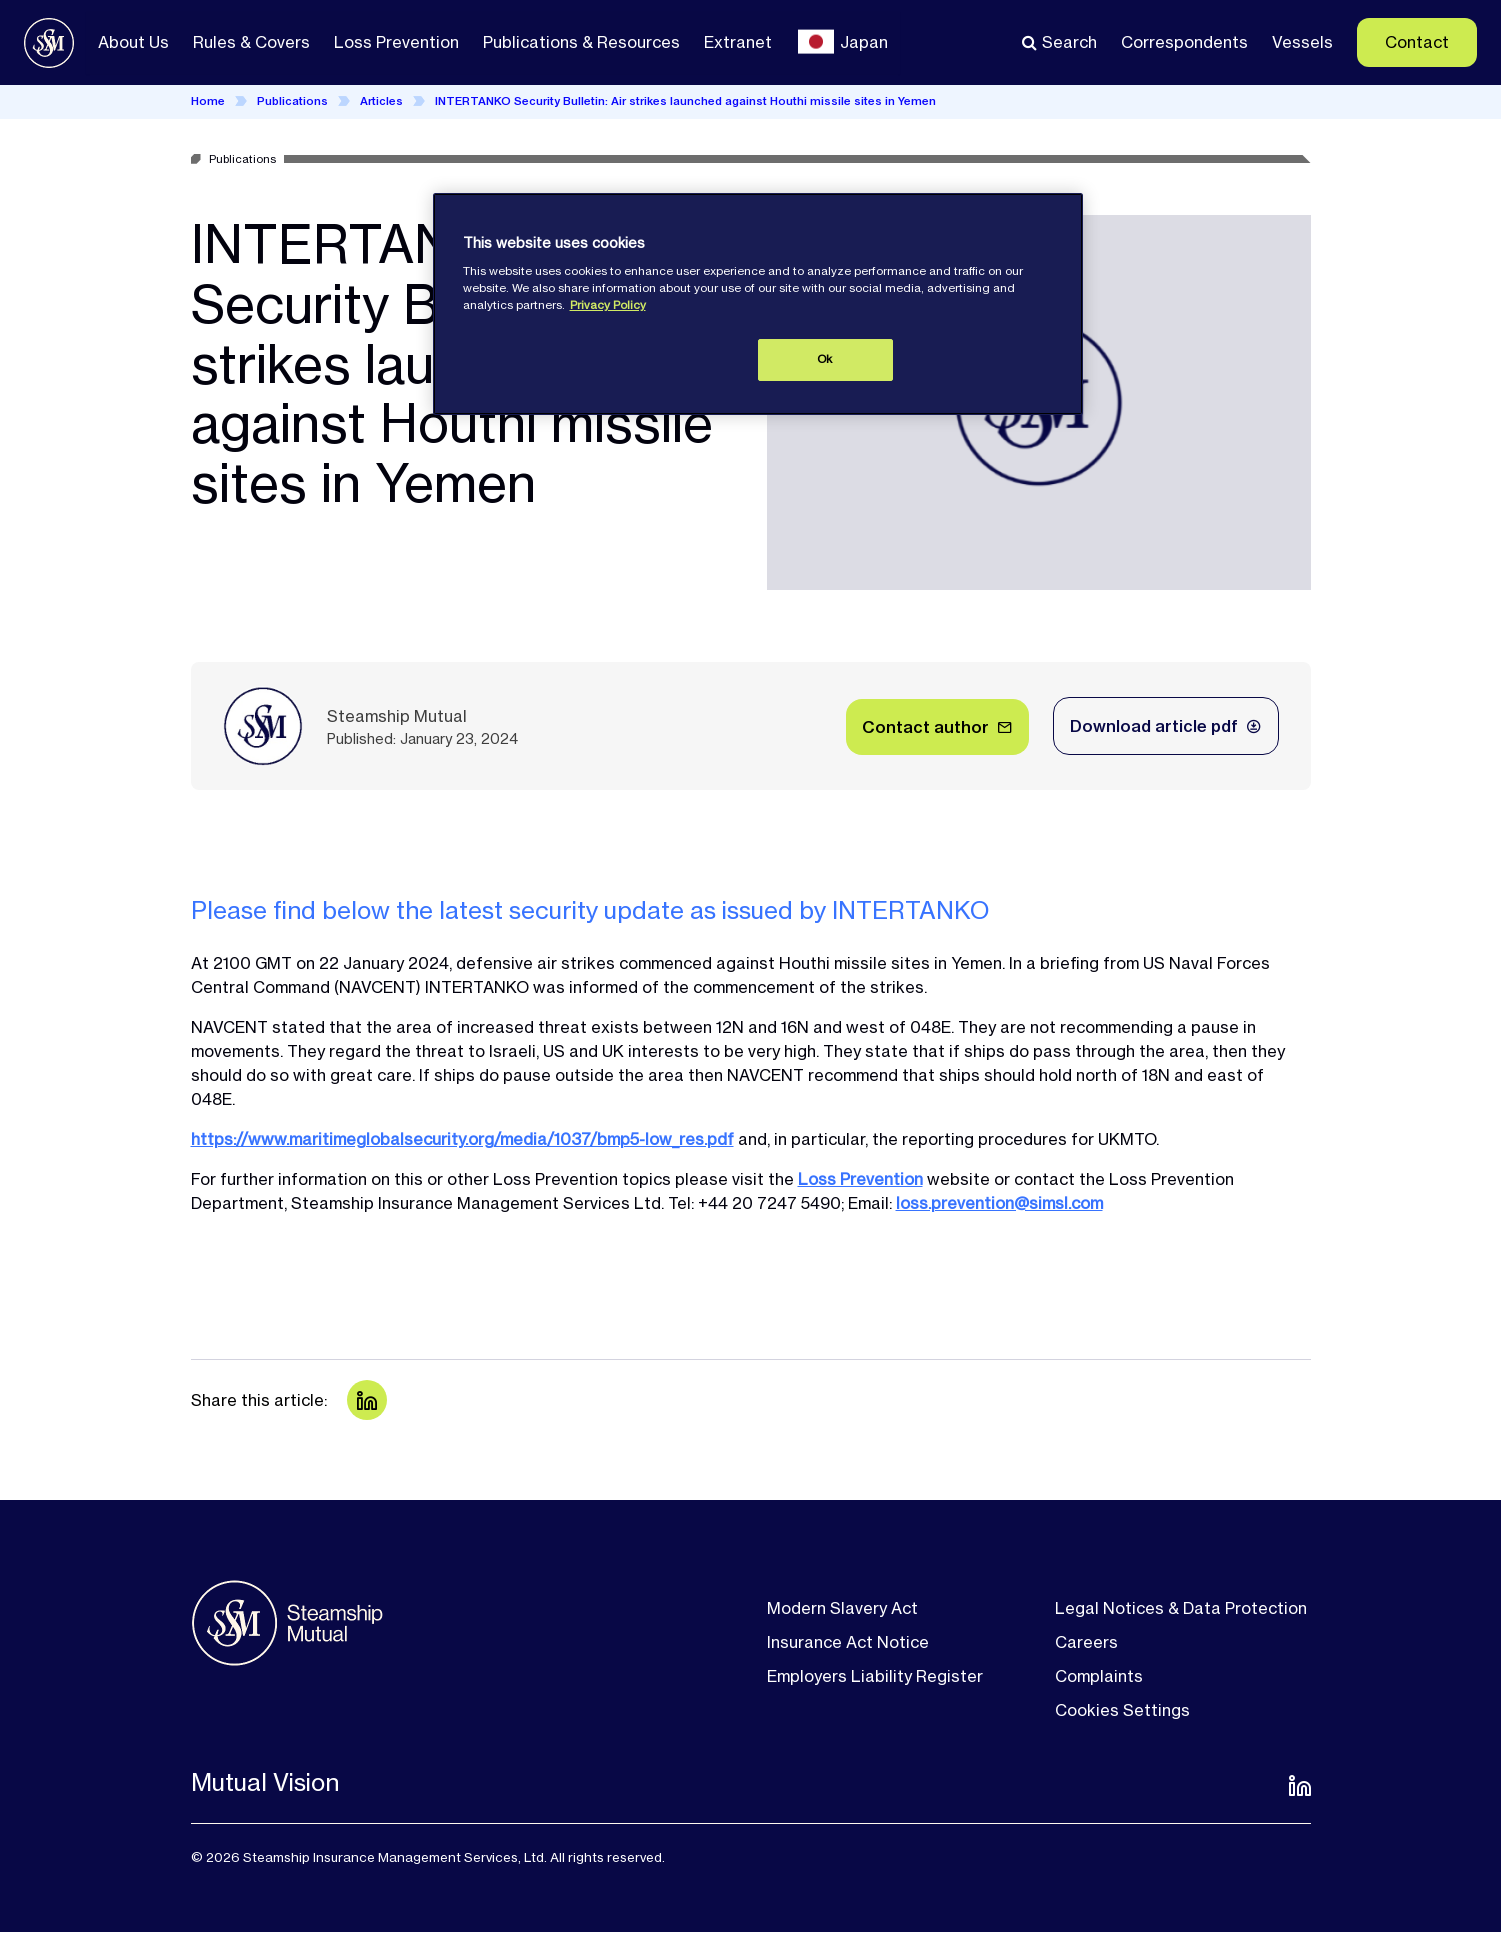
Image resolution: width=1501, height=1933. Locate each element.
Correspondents (1184, 42)
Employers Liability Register (875, 1676)
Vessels (1302, 42)
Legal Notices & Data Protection (1181, 1608)
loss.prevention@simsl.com (999, 1203)
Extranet (738, 42)
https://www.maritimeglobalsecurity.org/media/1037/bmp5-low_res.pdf (462, 1139)
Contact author (925, 727)
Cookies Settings (1122, 1710)
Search (1069, 42)
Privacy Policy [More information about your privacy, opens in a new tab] (608, 305)
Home (208, 101)
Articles (381, 101)
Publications (292, 101)
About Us (133, 42)
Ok (825, 359)
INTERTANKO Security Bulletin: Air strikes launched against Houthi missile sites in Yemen (685, 101)
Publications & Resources (581, 42)
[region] (758, 304)
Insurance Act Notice (848, 1642)
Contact (1417, 42)
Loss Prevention (396, 42)
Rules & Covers (251, 42)
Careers (1086, 1642)
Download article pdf (1154, 726)
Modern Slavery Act (842, 1608)
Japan (864, 42)
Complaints (1099, 1676)
